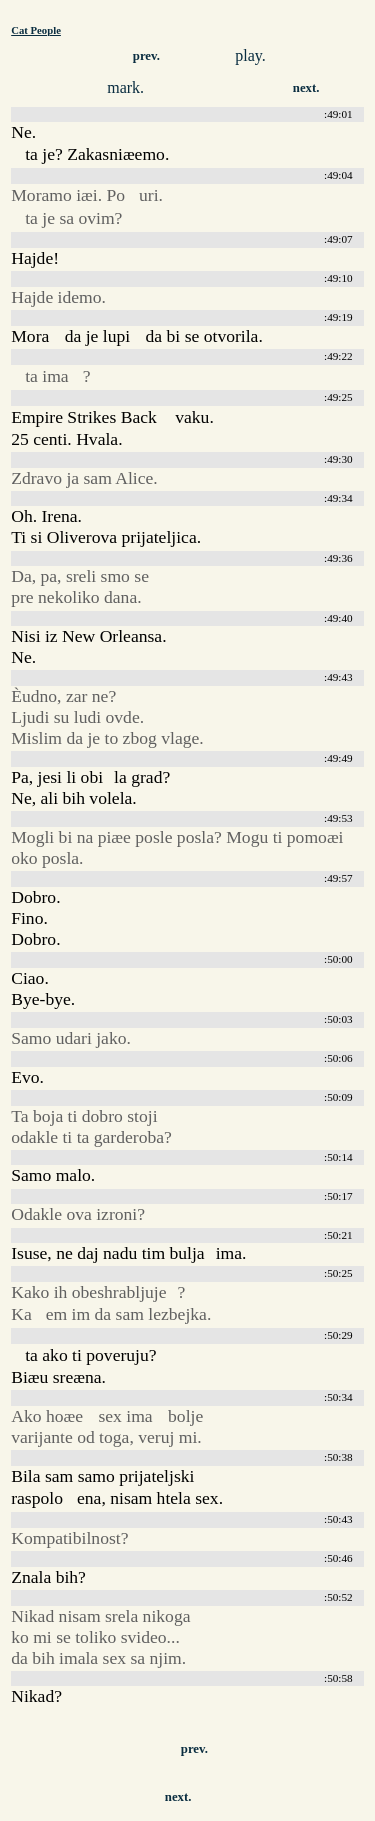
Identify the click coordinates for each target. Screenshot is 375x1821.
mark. (125, 87)
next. (306, 88)
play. (250, 55)
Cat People (36, 30)
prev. (146, 56)
